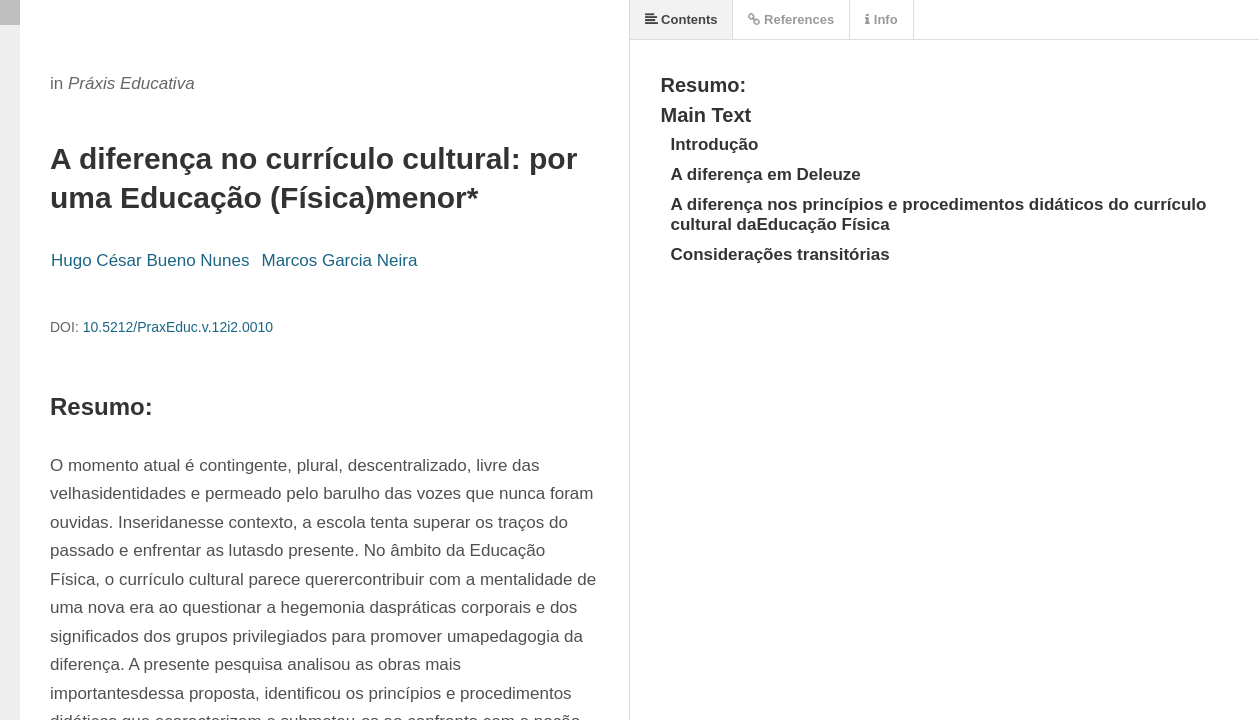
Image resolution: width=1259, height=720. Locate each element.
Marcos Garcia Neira (339, 260)
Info (881, 19)
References (791, 19)
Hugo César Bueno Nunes (150, 260)
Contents (681, 19)
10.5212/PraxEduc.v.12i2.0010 (178, 327)
